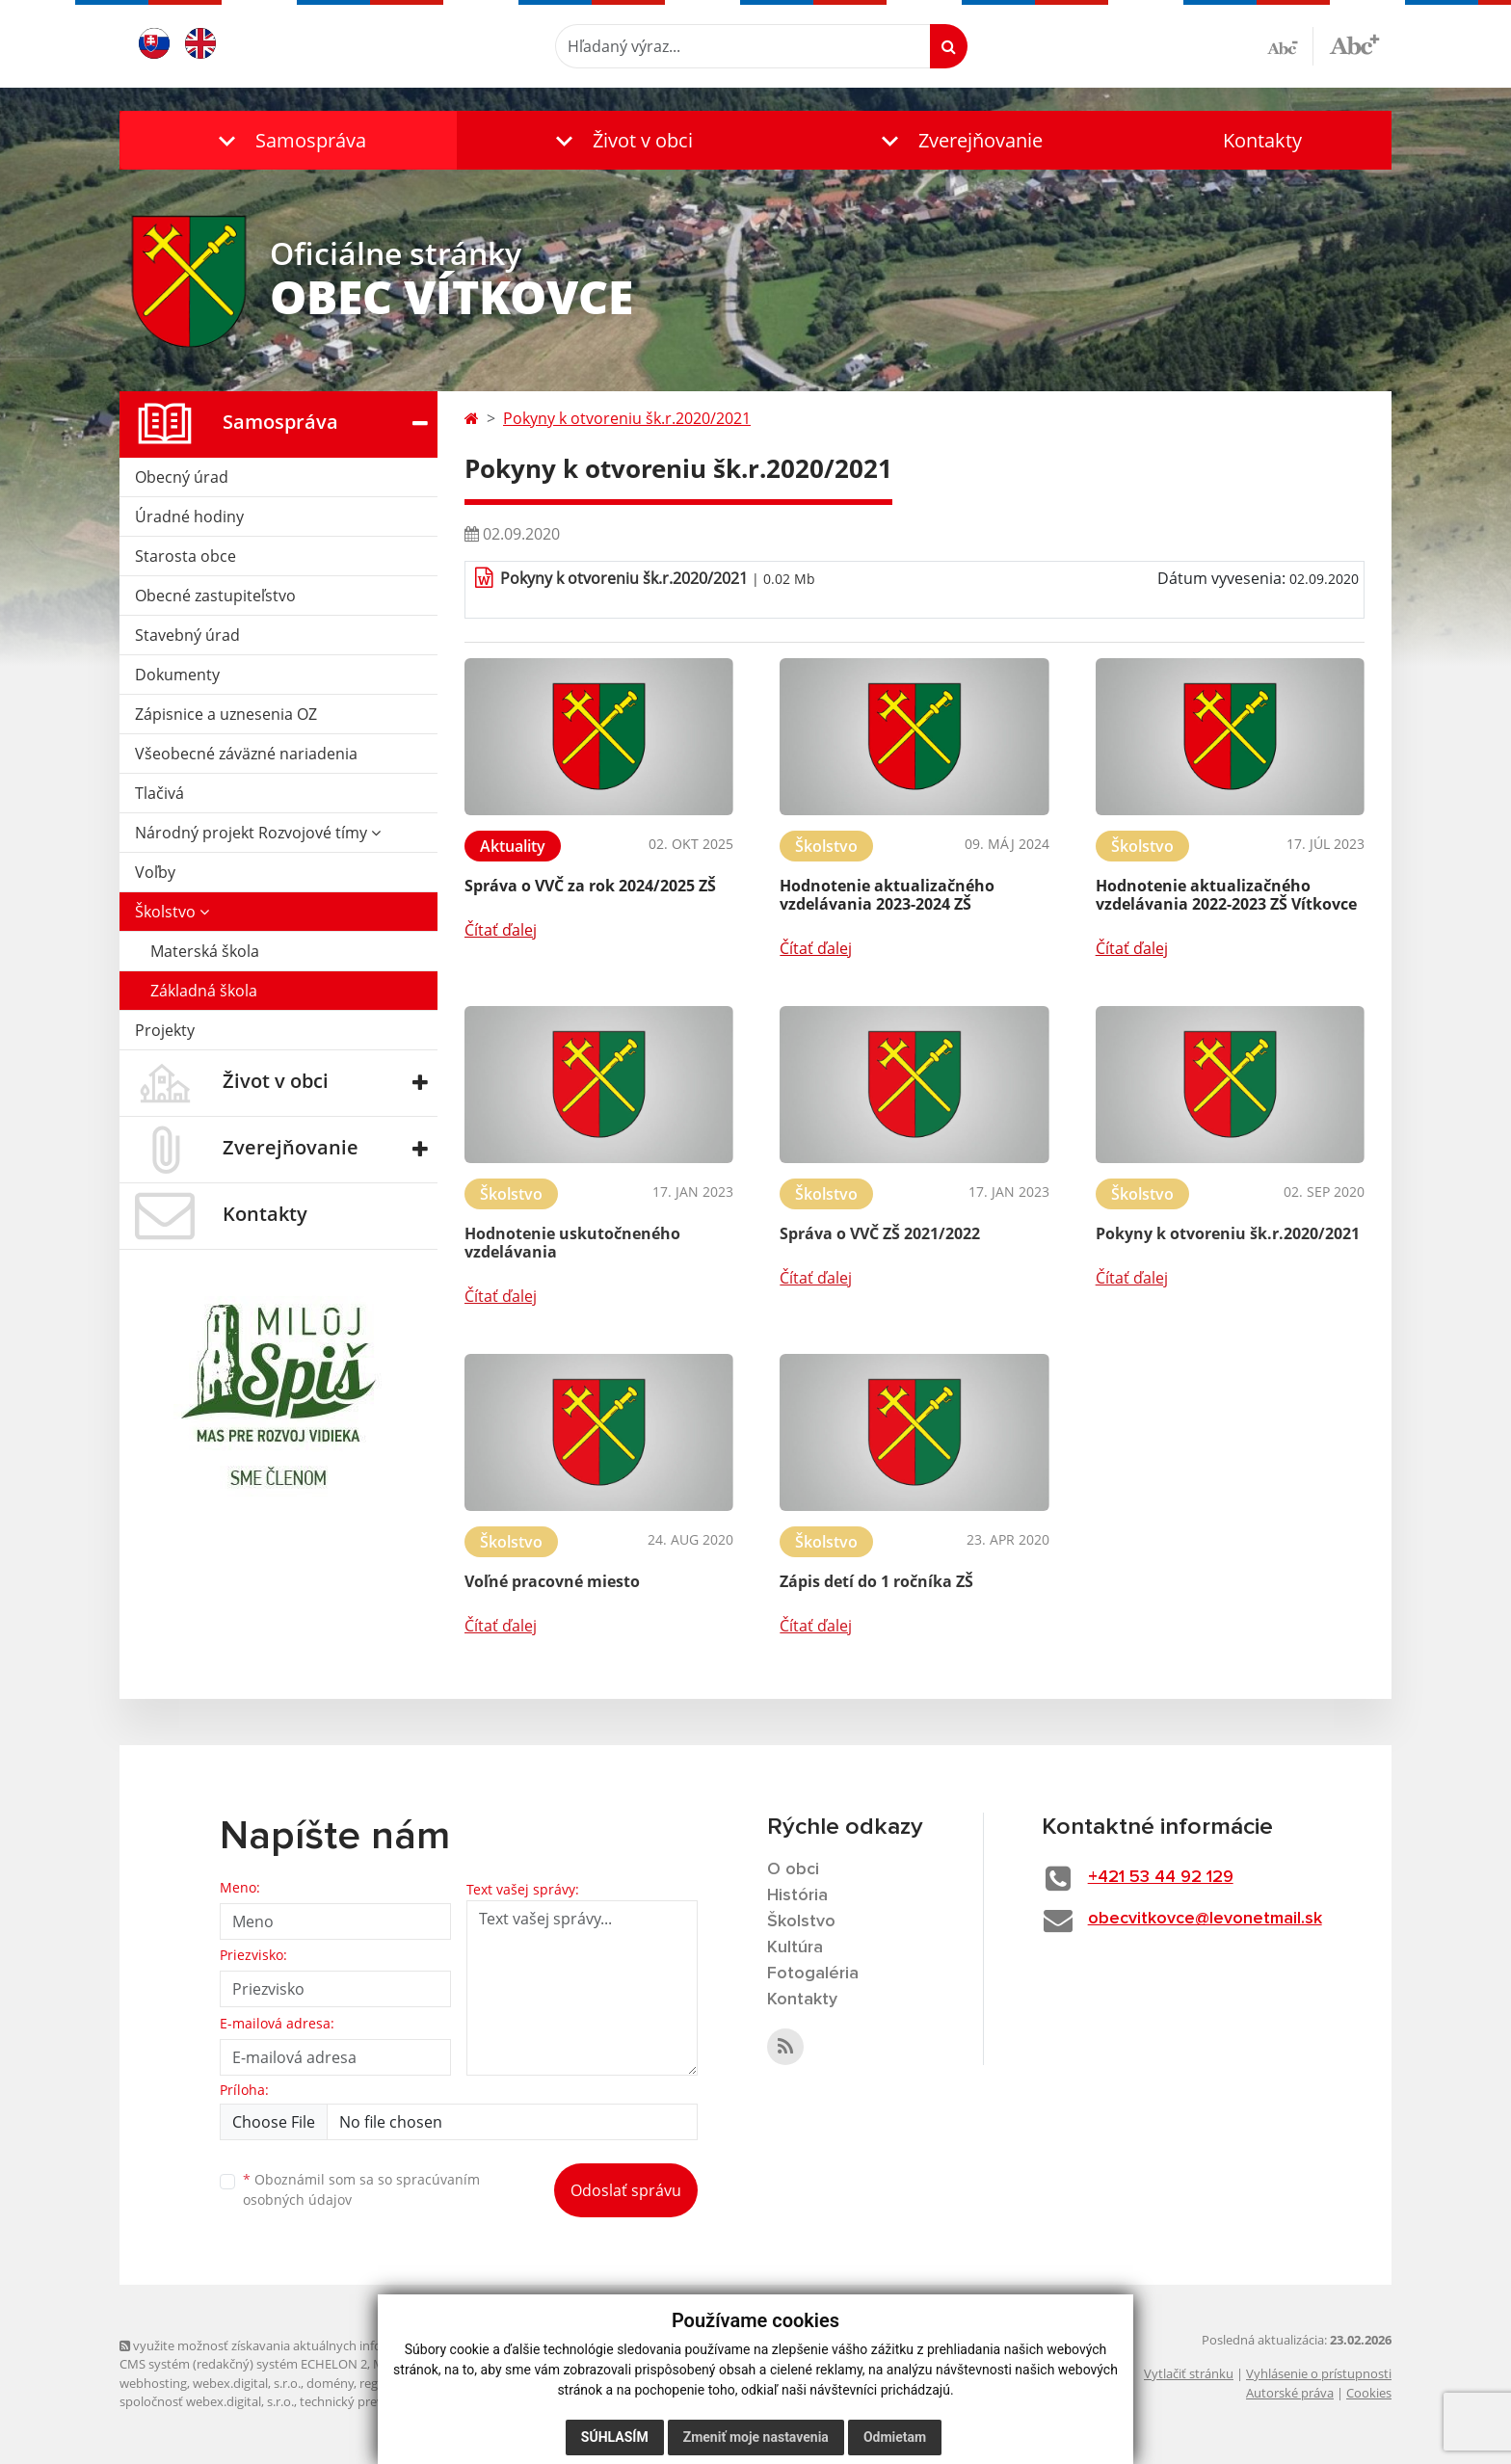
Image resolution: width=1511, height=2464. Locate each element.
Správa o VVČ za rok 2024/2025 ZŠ (590, 885)
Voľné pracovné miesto (552, 1581)
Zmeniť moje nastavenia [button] (756, 2437)
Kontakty (1262, 140)
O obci (793, 1869)
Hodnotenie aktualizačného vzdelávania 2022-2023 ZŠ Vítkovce (1226, 894)
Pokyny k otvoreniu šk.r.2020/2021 (627, 418)
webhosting (153, 2383)
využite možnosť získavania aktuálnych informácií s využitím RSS (310, 2345)
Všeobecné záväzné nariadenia (246, 753)
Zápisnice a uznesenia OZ (226, 714)
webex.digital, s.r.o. (247, 2383)
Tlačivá (159, 793)
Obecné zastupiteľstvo (215, 595)
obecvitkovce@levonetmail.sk (1205, 1918)
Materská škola (204, 951)
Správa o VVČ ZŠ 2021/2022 (880, 1233)
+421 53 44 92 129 (1160, 1877)
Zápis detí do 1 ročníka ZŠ (876, 1581)
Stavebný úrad (187, 635)
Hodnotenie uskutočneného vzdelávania (572, 1242)
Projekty (165, 1030)
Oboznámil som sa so (361, 2189)
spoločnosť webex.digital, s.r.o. (206, 2401)
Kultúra (795, 1947)
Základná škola (203, 990)
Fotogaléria (813, 1973)
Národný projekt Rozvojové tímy (258, 832)
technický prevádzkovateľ (373, 2401)
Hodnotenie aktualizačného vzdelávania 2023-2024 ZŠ (887, 894)
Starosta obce (185, 556)
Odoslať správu (625, 2190)
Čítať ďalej (500, 930)
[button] (288, 140)
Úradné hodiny (189, 516)
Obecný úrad (181, 477)
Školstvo (172, 911)
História (797, 1895)
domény (330, 2383)
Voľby (155, 872)
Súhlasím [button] (615, 2437)
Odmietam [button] (894, 2437)
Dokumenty (177, 674)
